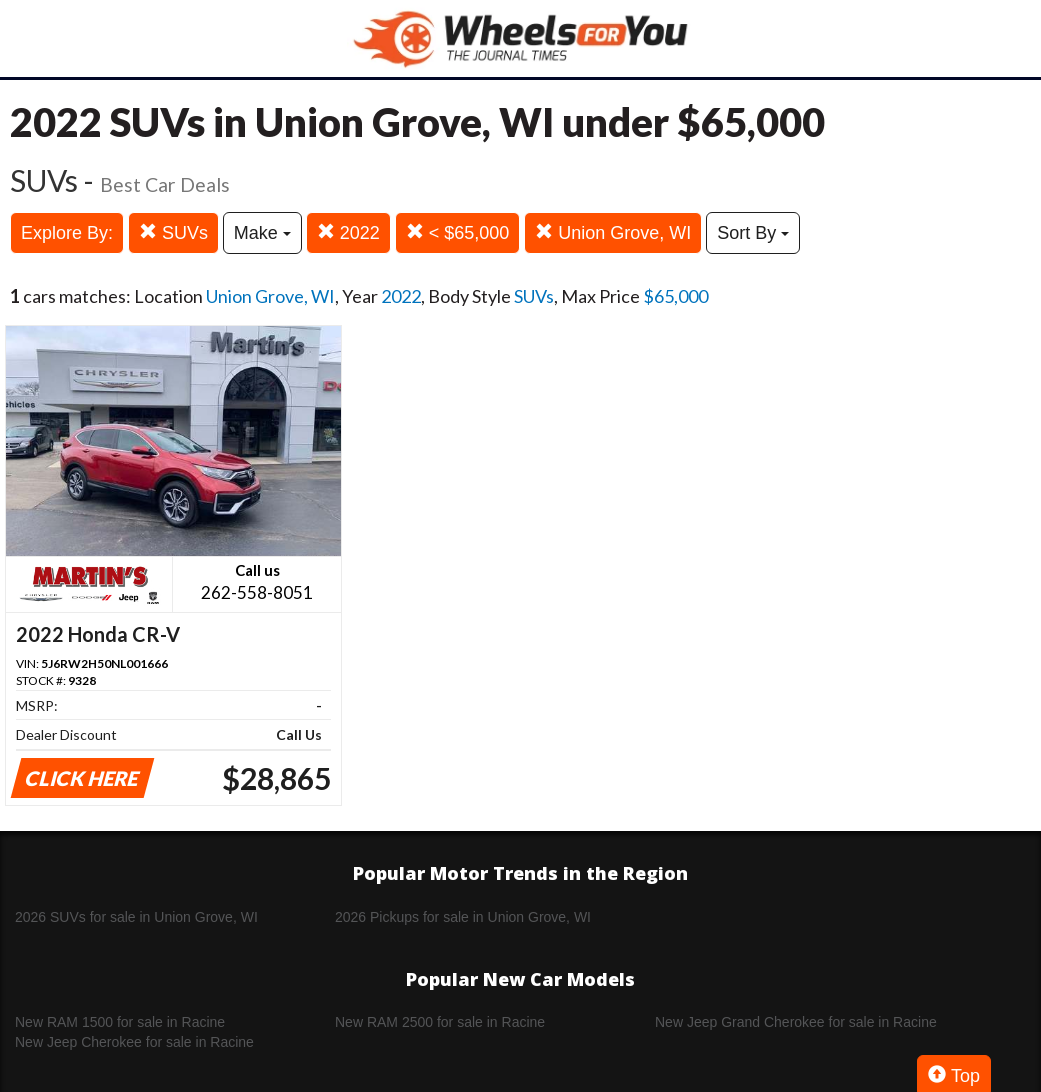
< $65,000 (458, 232)
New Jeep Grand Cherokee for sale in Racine (796, 1022)
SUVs (173, 232)
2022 (348, 232)
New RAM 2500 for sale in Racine (440, 1022)
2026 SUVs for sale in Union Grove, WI (136, 917)
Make (262, 233)
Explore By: (67, 233)
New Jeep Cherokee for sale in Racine (134, 1042)
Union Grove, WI (613, 232)
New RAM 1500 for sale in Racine (120, 1022)
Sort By (753, 233)
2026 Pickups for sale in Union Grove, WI (463, 917)
